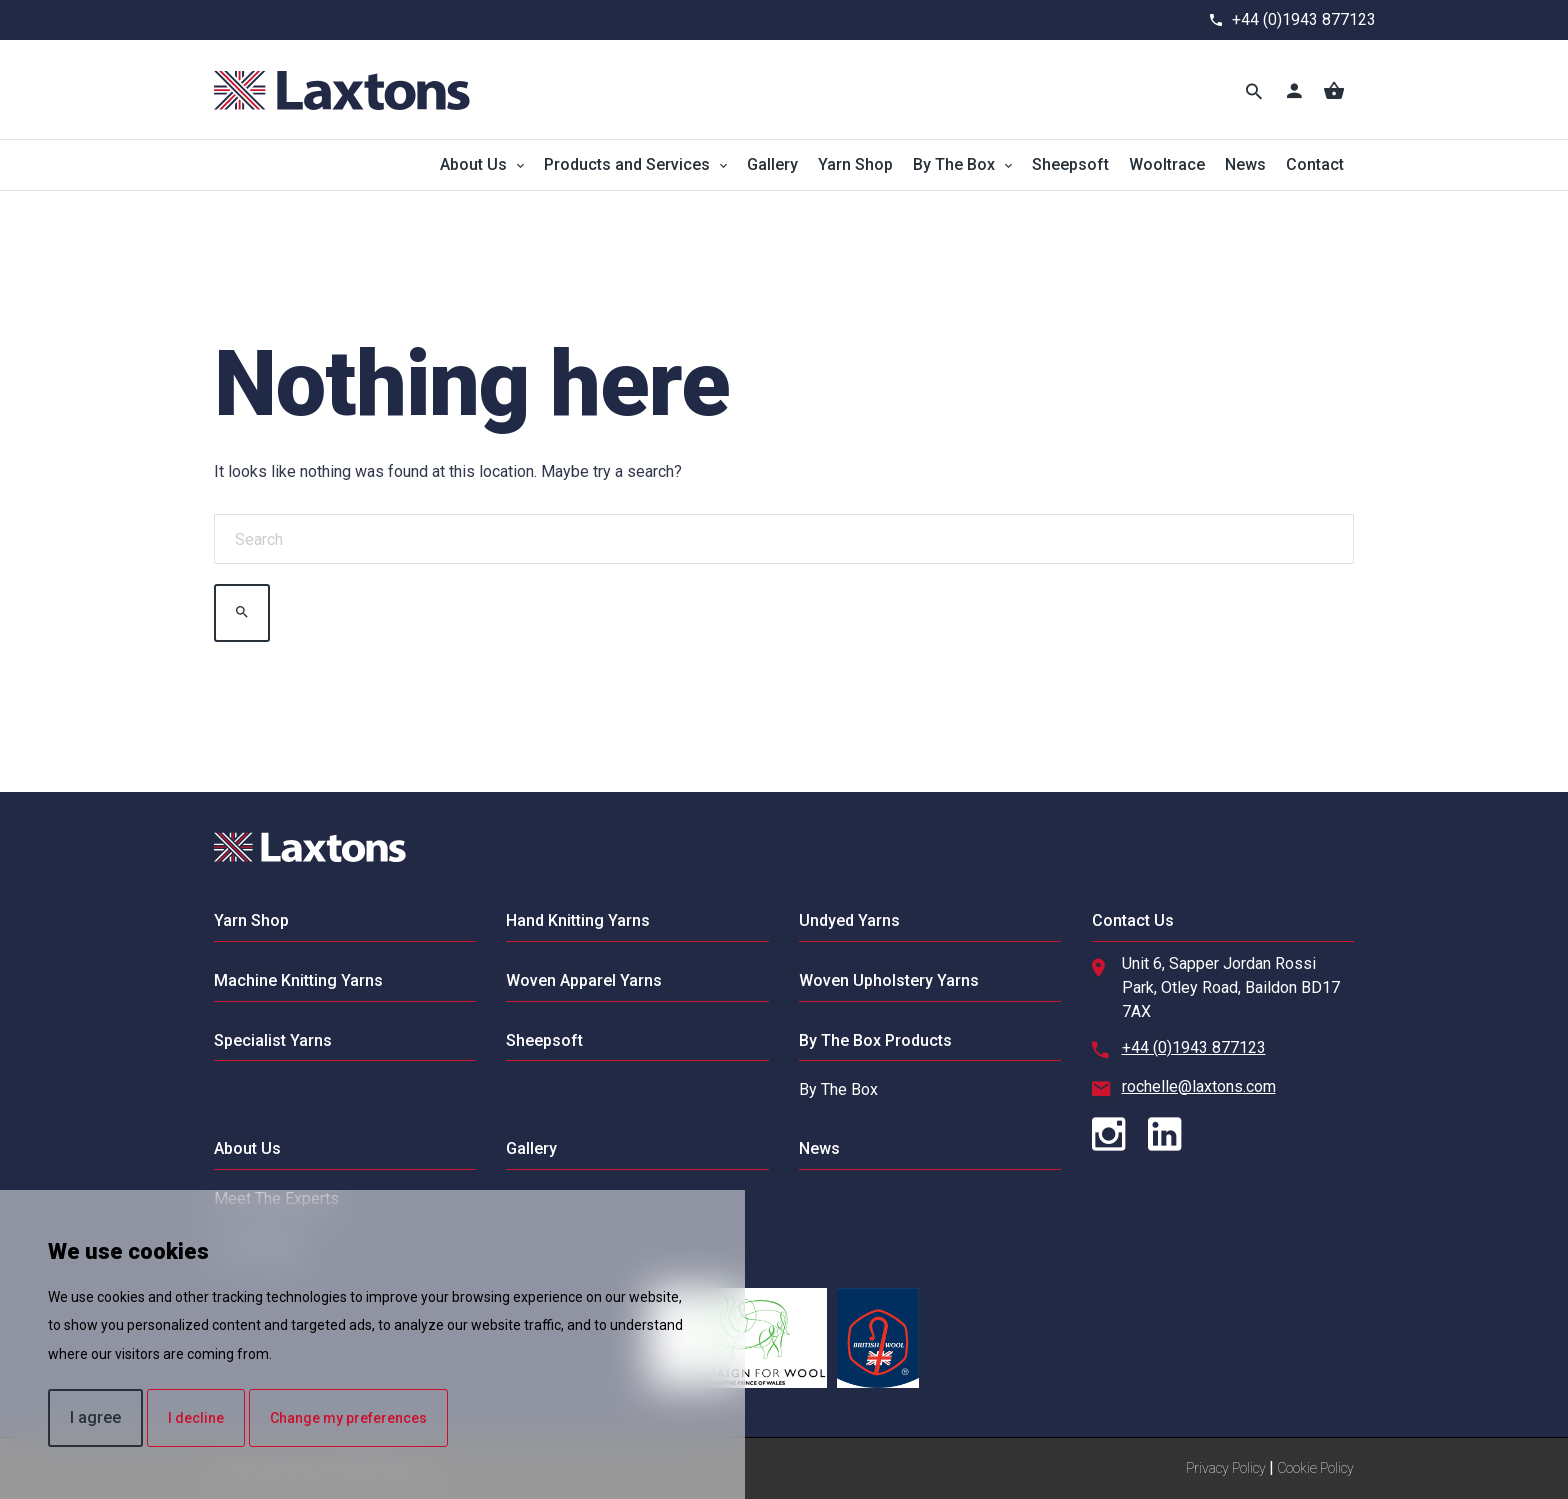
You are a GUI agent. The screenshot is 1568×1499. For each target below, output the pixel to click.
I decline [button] (196, 1418)
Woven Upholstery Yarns (889, 980)
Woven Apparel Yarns (584, 980)
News (1245, 164)
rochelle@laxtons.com (1199, 1086)
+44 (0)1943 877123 (1304, 19)
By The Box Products (875, 1040)
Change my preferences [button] (348, 1418)
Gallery (772, 164)
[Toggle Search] (1254, 90)
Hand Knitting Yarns (578, 920)
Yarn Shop (855, 164)
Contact (1315, 164)
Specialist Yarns (273, 1040)
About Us (473, 164)
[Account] (1294, 90)
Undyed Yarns (849, 920)
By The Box (954, 164)
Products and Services (627, 164)
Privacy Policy (1226, 1468)
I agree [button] (95, 1417)
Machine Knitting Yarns (298, 980)
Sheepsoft (1070, 164)
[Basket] (1334, 90)
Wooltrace (1167, 164)
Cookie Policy (1315, 1468)
